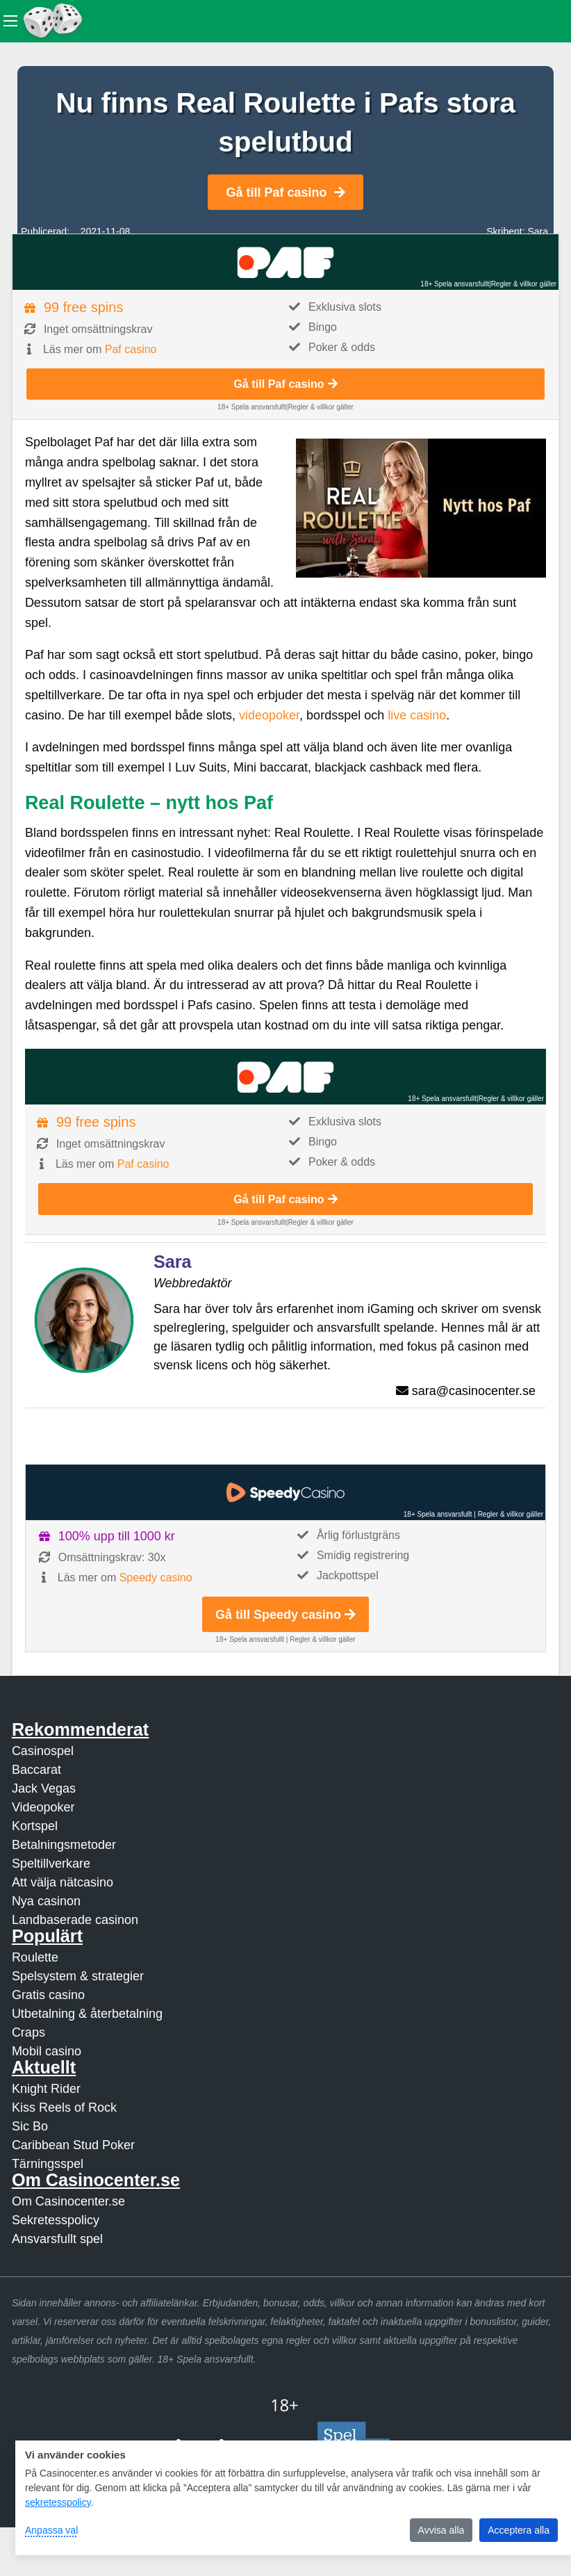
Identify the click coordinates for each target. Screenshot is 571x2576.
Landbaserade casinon (75, 1920)
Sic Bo (30, 2126)
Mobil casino (46, 2051)
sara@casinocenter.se (474, 1391)
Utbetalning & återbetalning (87, 2014)
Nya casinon (46, 1901)
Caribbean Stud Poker (73, 2145)
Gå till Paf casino (285, 192)
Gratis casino (48, 1995)
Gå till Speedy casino (285, 1615)
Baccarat (36, 1770)
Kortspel (35, 1826)
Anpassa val (51, 2530)
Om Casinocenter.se (68, 2201)
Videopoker (43, 1807)
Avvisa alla (441, 2530)
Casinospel (43, 1751)
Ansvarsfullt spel (57, 2239)
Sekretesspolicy (55, 2220)
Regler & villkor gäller (523, 284)
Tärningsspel (47, 2164)
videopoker (269, 715)
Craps (28, 2032)
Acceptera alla (518, 2530)
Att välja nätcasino (62, 1882)
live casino (417, 715)
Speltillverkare (51, 1863)
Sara (537, 231)
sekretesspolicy (58, 2502)
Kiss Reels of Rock (64, 2107)
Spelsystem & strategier (78, 1976)
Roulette (35, 1957)
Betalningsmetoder (64, 1845)
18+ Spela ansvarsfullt (454, 284)
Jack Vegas (44, 1788)
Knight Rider (46, 2089)
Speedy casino (155, 1577)
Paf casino (131, 349)
